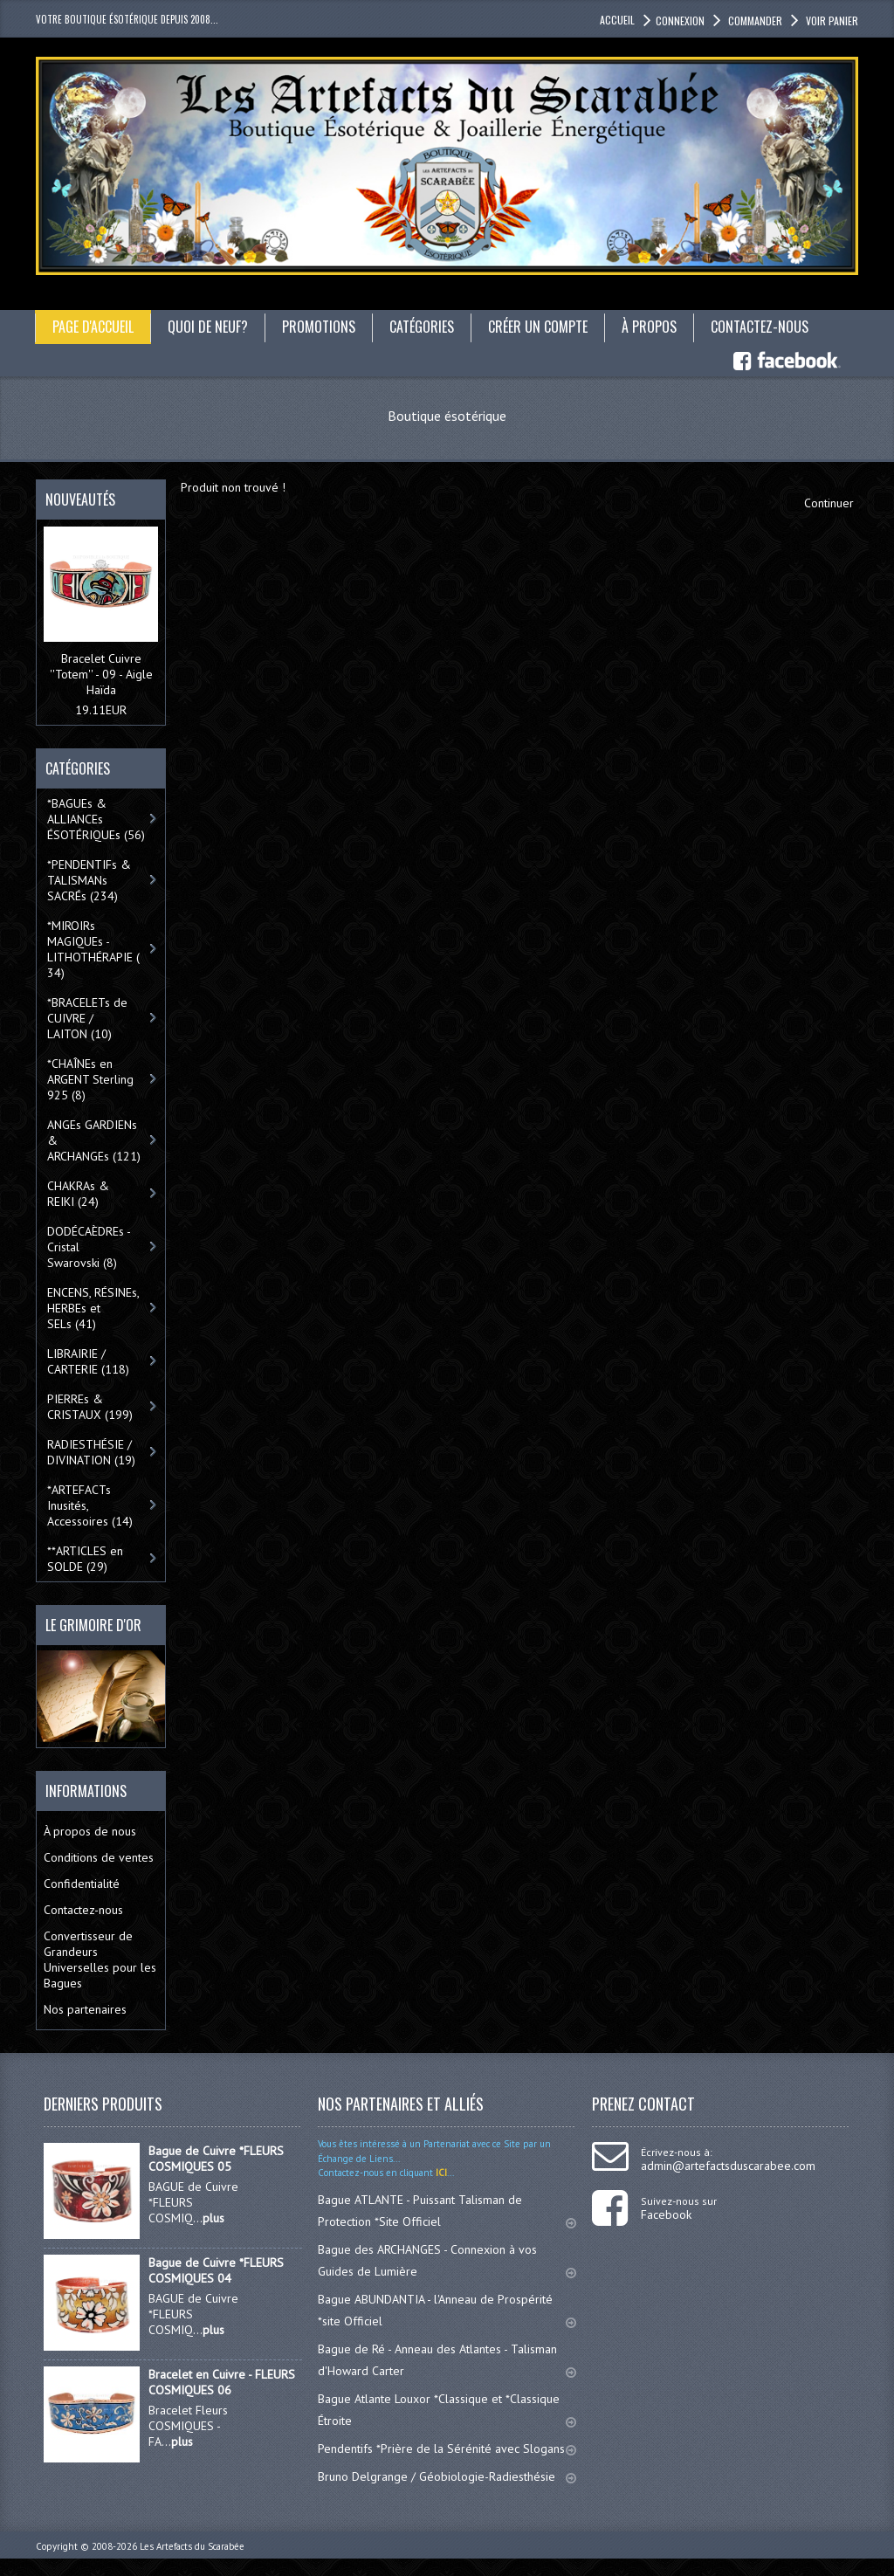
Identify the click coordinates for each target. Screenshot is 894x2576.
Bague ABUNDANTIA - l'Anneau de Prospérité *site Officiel (446, 2310)
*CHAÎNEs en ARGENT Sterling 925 (90, 1079)
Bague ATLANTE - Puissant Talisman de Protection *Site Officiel (446, 2210)
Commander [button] (754, 20)
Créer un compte (538, 326)
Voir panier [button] (830, 20)
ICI (440, 2172)
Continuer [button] (829, 503)
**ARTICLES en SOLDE (85, 1558)
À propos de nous (90, 1831)
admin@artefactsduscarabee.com (728, 2165)
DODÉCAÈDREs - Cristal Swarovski (89, 1247)
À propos (649, 326)
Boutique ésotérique (447, 415)
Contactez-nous (759, 326)
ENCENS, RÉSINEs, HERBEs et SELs (93, 1308)
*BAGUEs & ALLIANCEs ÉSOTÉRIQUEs (96, 819)
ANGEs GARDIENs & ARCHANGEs (94, 1140)
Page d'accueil (93, 326)
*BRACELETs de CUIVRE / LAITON (87, 1018)
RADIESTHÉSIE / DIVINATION (91, 1452)
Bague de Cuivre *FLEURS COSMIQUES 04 (216, 2270)
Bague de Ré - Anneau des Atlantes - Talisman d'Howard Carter (446, 2360)
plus (213, 2218)
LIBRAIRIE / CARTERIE (88, 1361)
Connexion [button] (680, 20)
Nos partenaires (85, 2009)
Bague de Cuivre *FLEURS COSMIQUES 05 (216, 2158)
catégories (421, 326)
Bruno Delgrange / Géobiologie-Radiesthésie (446, 2476)
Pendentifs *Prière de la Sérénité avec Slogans (446, 2448)
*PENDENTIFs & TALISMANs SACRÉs (89, 880)
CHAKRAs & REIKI (78, 1193)
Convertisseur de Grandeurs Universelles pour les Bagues (100, 1959)
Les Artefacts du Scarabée (192, 2546)
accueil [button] (617, 19)
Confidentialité (82, 1883)
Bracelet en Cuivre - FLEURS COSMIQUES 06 (221, 2382)
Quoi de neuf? (208, 326)
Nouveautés (80, 499)
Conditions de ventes (99, 1857)
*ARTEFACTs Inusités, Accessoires (90, 1505)
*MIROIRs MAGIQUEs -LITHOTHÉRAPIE (93, 949)
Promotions (318, 326)
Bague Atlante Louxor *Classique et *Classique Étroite (446, 2409)
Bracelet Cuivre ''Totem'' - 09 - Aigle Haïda (101, 674)
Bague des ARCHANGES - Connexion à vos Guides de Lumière (446, 2260)
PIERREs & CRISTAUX (90, 1406)
